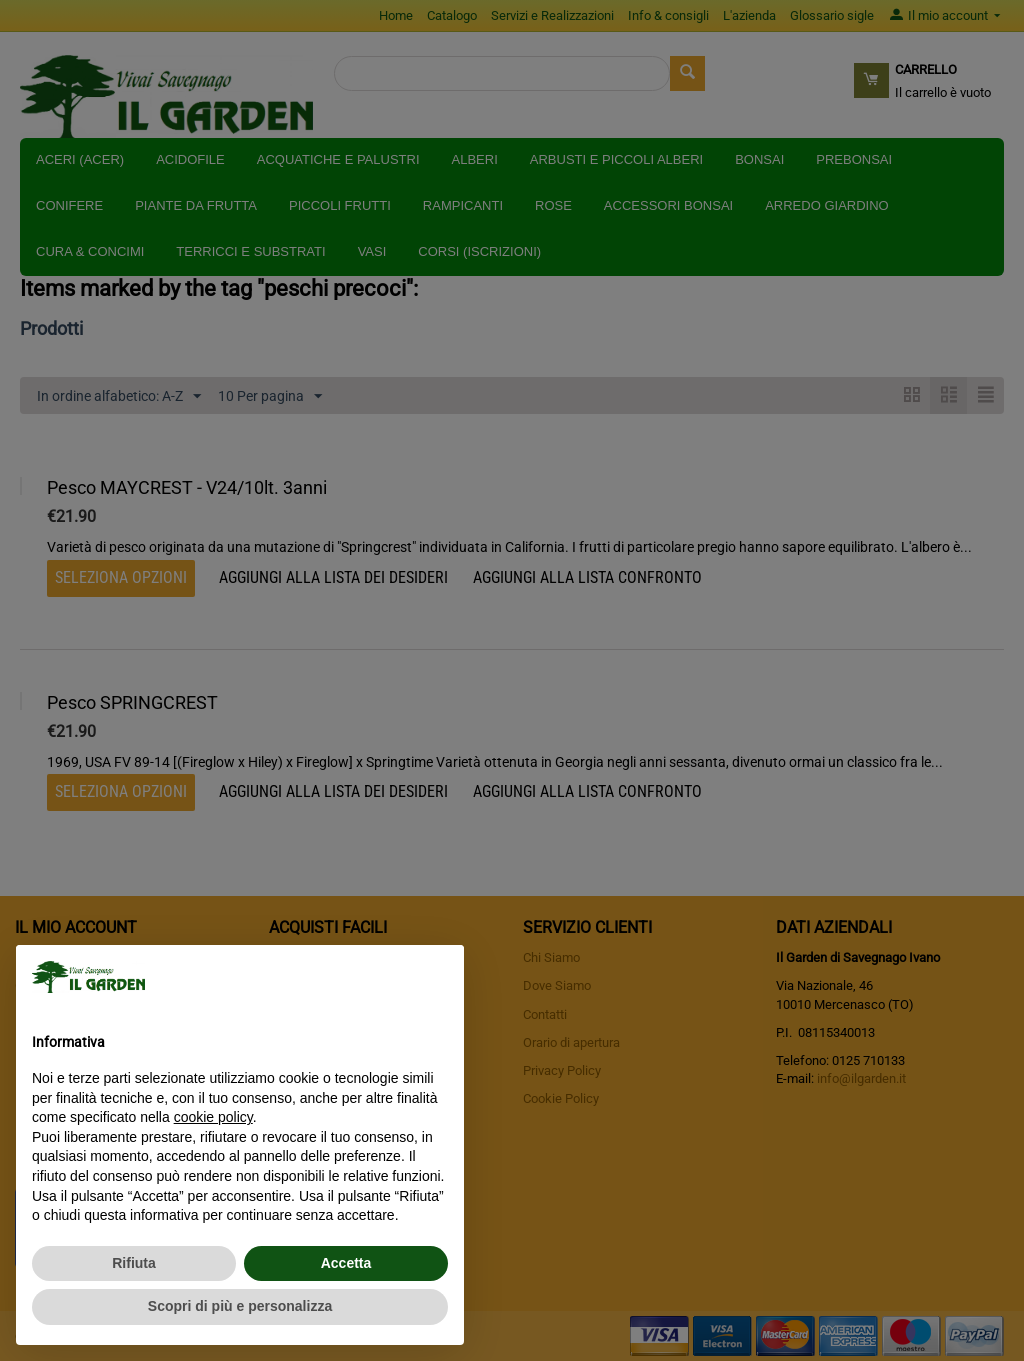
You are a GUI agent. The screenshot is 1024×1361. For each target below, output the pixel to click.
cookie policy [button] (213, 1117)
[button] (438, 977)
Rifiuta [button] (134, 1263)
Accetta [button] (346, 1263)
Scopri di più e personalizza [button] (240, 1306)
